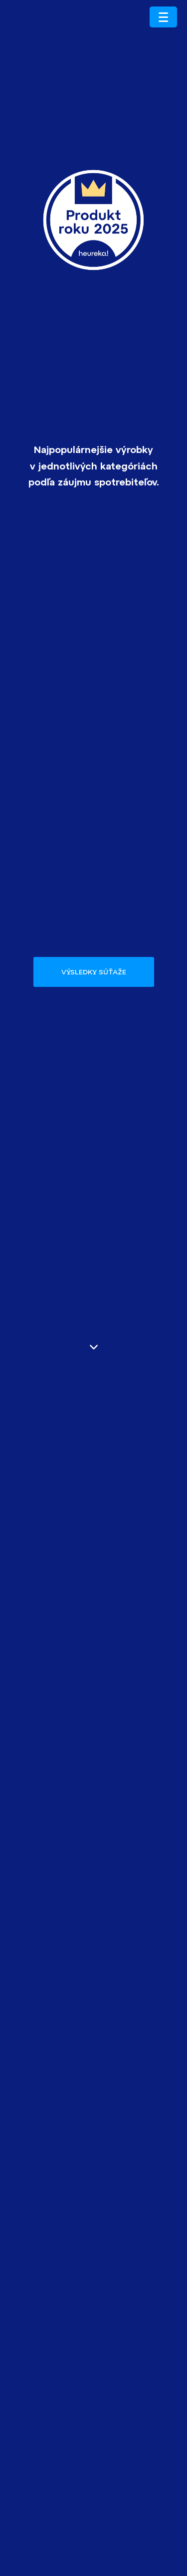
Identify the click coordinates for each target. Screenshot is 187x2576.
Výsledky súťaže (93, 972)
